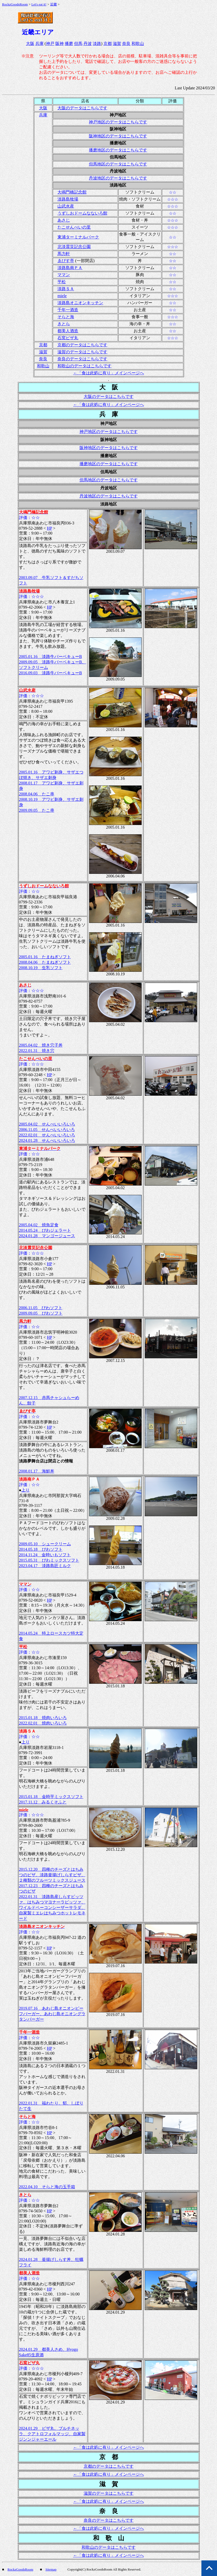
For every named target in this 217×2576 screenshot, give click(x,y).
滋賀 (117, 43)
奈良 (126, 43)
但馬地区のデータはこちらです (118, 164)
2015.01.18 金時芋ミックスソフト (51, 1796)
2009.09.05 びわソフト (41, 1313)
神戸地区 (118, 115)
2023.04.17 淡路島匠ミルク (45, 1565)
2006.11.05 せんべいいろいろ (47, 1129)
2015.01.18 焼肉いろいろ (43, 1717)
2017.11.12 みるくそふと (43, 1802)
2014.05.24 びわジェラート (45, 1230)
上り (25, 1490)
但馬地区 (118, 157)
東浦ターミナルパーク (78, 237)
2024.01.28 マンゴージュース (47, 1236)
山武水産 (65, 206)
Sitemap (51, 2569)
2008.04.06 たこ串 (36, 794)
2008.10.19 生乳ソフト (41, 968)
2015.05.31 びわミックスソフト (49, 1560)
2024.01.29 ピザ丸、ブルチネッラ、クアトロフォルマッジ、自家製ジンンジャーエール (52, 2433)
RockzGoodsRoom (15, 4)
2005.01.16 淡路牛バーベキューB (50, 656)
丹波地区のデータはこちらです (118, 178)
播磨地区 (118, 143)
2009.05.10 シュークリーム (45, 1544)
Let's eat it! (39, 4)
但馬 (78, 43)
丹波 (87, 43)
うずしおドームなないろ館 (82, 213)
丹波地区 (118, 171)
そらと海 (65, 317)
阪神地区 (118, 129)
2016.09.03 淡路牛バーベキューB (50, 673)
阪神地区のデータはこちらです (118, 136)
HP (49, 528)
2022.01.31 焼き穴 (36, 1050)
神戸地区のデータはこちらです (118, 122)
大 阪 (108, 387)
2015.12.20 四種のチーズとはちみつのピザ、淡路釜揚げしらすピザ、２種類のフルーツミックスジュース (52, 1874)
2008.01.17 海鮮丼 (36, 1471)
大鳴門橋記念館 (72, 192)
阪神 (59, 43)
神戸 (50, 43)
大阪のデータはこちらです (82, 108)
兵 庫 (108, 414)
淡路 (97, 43)
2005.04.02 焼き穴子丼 (41, 1045)
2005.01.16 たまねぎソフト (45, 957)
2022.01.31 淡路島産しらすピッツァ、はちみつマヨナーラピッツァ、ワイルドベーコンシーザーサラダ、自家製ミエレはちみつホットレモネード (52, 1907)
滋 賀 (108, 2484)
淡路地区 (118, 185)
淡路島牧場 (67, 199)
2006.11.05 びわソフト (40, 1308)
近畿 (53, 4)
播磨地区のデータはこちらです (118, 150)
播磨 (69, 43)
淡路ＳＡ (65, 289)
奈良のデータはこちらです (82, 359)
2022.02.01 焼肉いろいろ (43, 1723)
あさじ (63, 220)
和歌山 (137, 43)
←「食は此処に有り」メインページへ (108, 373)
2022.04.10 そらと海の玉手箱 (47, 2187)
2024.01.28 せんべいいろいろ (47, 1140)
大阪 (30, 43)
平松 (61, 281)
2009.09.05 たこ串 (36, 810)
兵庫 (39, 43)
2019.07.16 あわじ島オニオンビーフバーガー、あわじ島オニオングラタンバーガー (52, 2013)
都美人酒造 (67, 331)
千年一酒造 (67, 310)
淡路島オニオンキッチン (80, 303)
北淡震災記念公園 (74, 246)
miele (62, 296)
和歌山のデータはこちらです (84, 366)
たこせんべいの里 (74, 227)
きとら (63, 324)
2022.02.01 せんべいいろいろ (47, 1135)
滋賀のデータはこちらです (82, 352)
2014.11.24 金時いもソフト (45, 1555)
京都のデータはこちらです (82, 345)
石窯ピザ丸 (67, 338)
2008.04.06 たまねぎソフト (45, 962)
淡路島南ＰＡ (69, 267)
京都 (107, 43)
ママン (63, 274)
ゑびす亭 (65, 260)
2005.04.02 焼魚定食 (38, 1225)
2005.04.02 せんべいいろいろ (47, 1124)
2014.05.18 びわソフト (41, 1549)
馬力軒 (63, 253)
